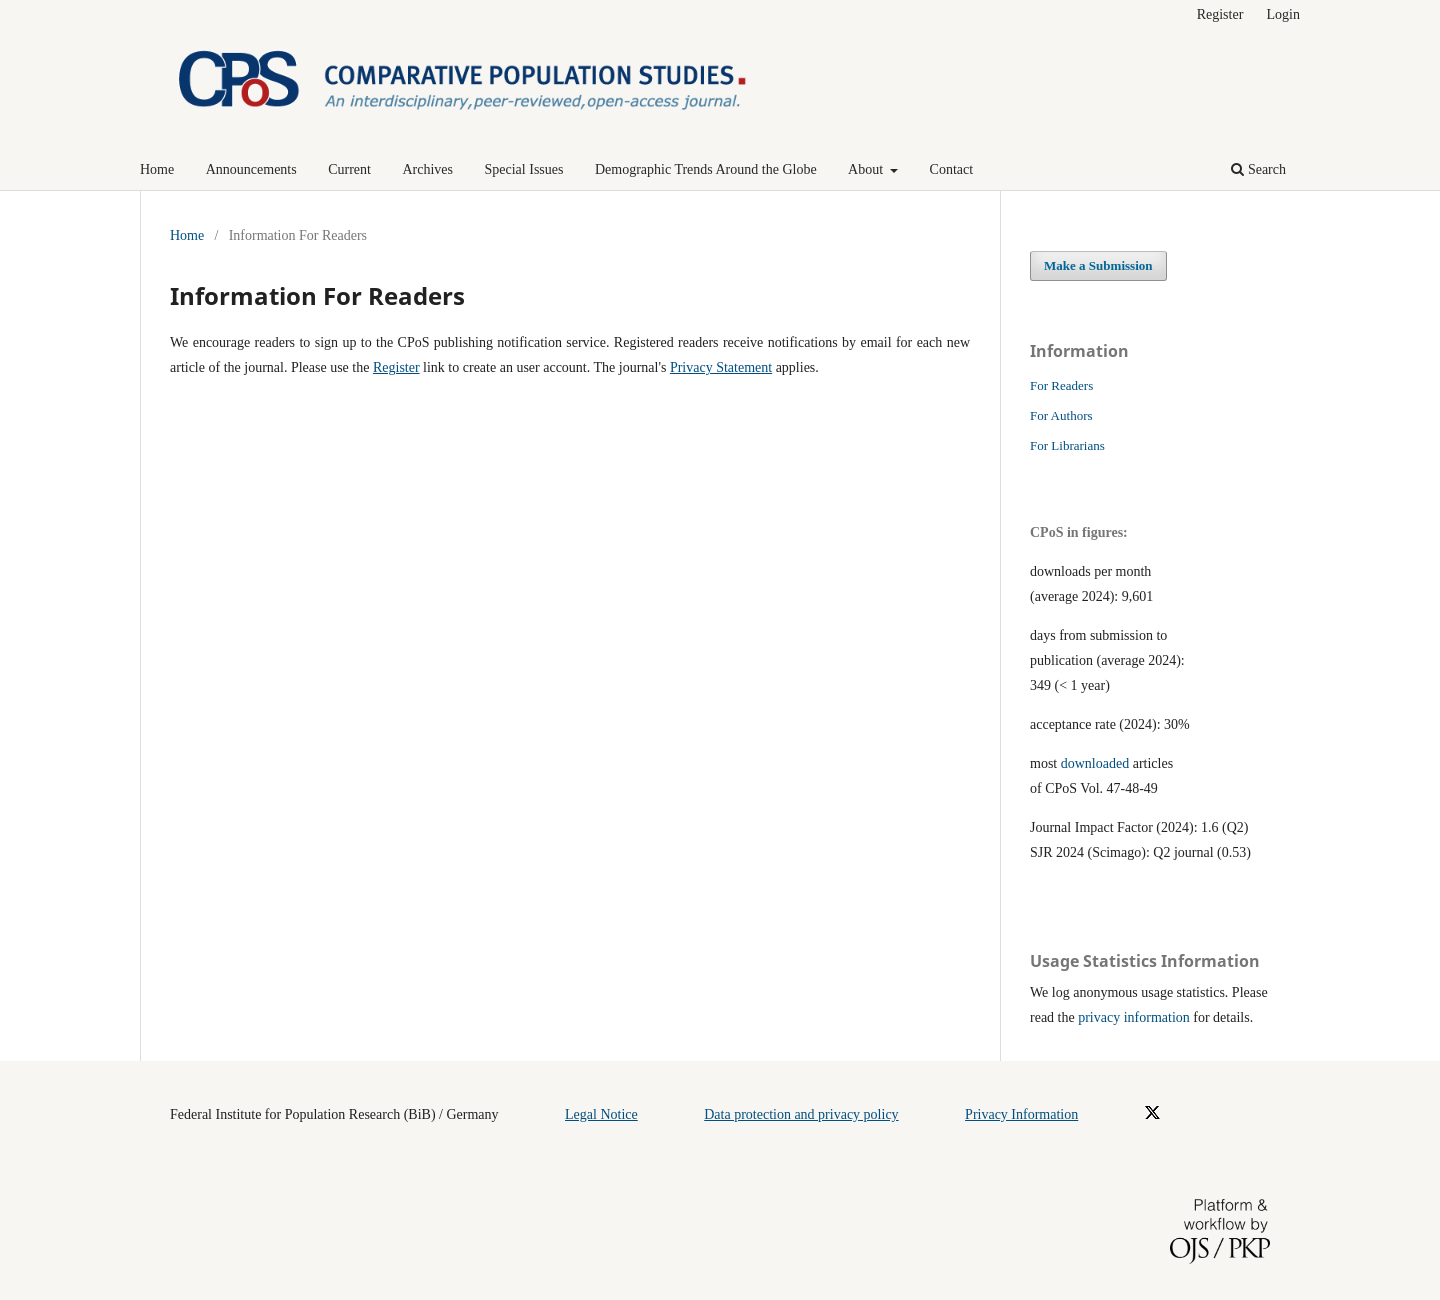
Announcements (251, 169)
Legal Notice (601, 1114)
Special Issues (524, 169)
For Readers (1061, 385)
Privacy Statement (721, 367)
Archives (427, 169)
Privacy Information (1021, 1114)
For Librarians (1067, 445)
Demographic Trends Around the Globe (706, 169)
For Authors (1061, 415)
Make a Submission (1098, 265)
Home (157, 169)
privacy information (1134, 1017)
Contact (952, 169)
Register (1220, 14)
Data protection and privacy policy (801, 1114)
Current (349, 169)
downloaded (1095, 763)
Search (1258, 169)
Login (1283, 14)
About (867, 169)
